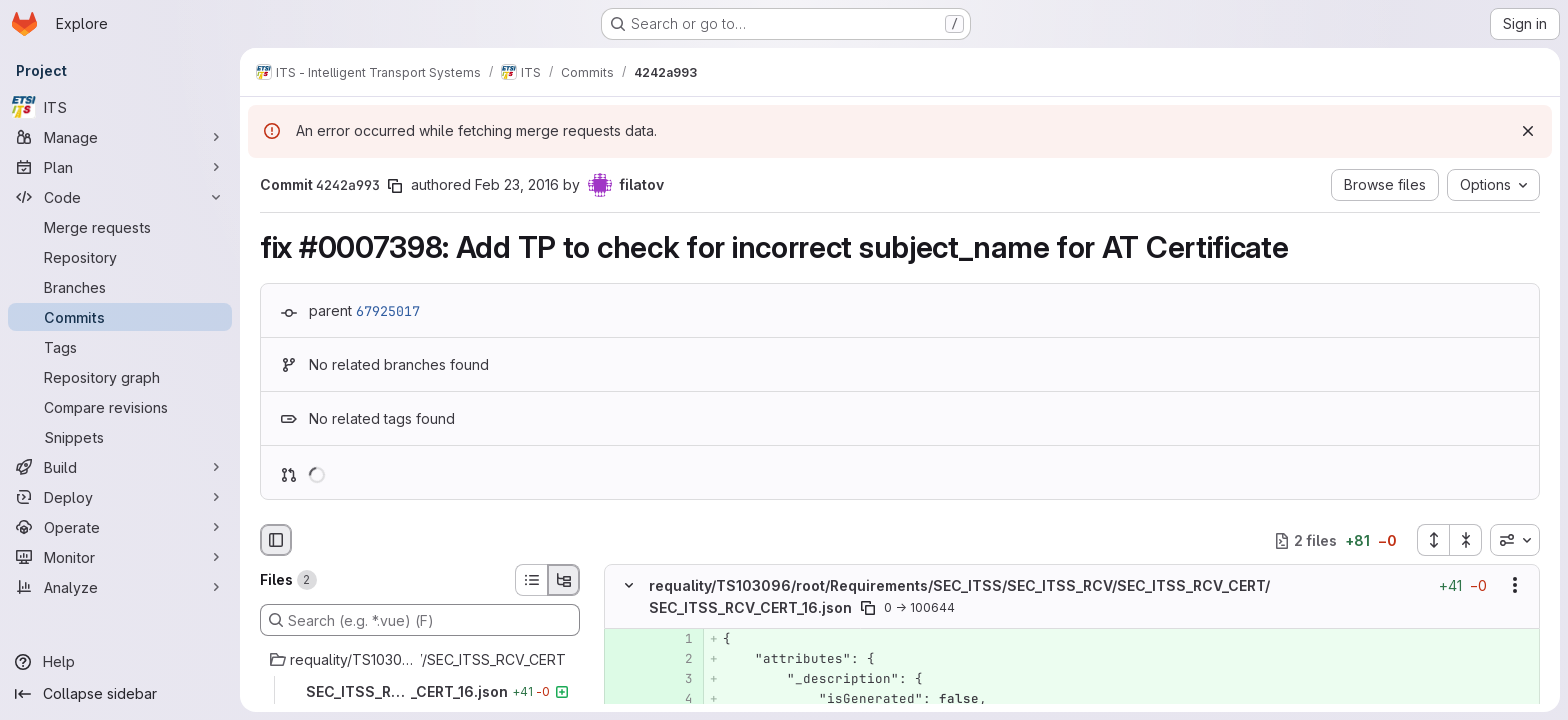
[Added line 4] (676, 699)
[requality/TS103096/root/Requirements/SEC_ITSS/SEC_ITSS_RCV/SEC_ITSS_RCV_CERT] (420, 660)
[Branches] (120, 287)
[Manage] (120, 137)
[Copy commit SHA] (395, 186)
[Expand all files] (1433, 540)
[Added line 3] (676, 679)
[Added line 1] (676, 639)
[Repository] (120, 257)
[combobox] (1515, 540)
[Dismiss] (1528, 131)
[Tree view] (564, 580)
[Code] (120, 197)
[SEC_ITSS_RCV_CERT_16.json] (420, 692)
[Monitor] (120, 557)
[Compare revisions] (120, 407)
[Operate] (120, 527)
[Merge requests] (120, 227)
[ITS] (120, 107)
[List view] (531, 580)
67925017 (388, 311)
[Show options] (1515, 586)
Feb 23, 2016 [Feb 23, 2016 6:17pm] (517, 184)
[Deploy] (120, 497)
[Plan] (120, 167)
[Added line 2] (676, 659)
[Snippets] (120, 437)
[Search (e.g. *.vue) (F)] (420, 620)
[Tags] (120, 347)
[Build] (120, 467)
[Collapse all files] (1466, 540)
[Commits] (120, 317)
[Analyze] (120, 587)
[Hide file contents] (629, 586)
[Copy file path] (868, 608)
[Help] (120, 662)
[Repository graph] (120, 377)
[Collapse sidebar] (120, 694)
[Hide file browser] (276, 540)
